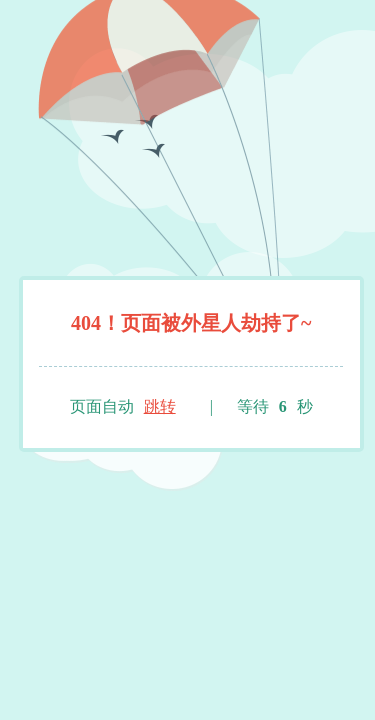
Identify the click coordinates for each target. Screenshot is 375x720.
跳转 (160, 406)
